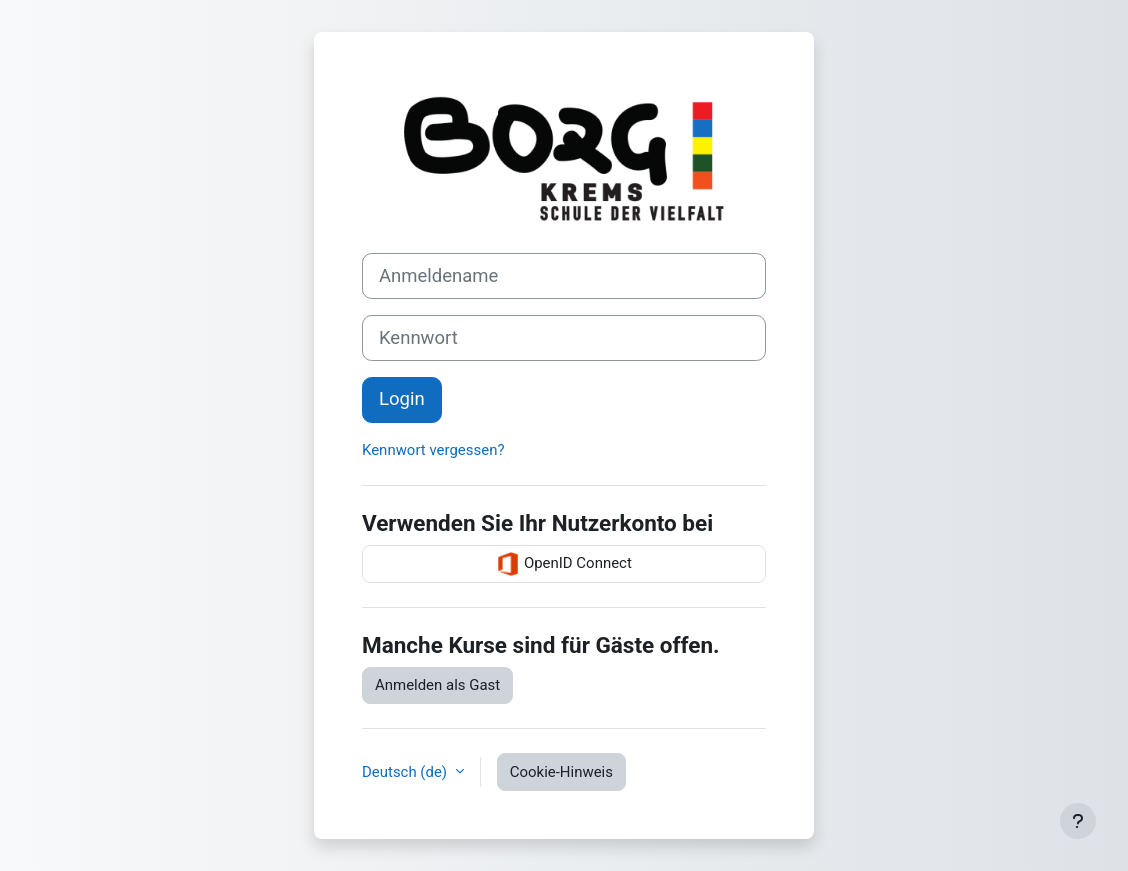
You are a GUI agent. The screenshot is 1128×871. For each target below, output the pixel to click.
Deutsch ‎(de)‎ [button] (406, 772)
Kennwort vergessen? (433, 450)
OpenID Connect (564, 564)
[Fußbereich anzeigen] (1078, 821)
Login (402, 399)
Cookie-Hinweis (561, 772)
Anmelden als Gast (437, 685)
